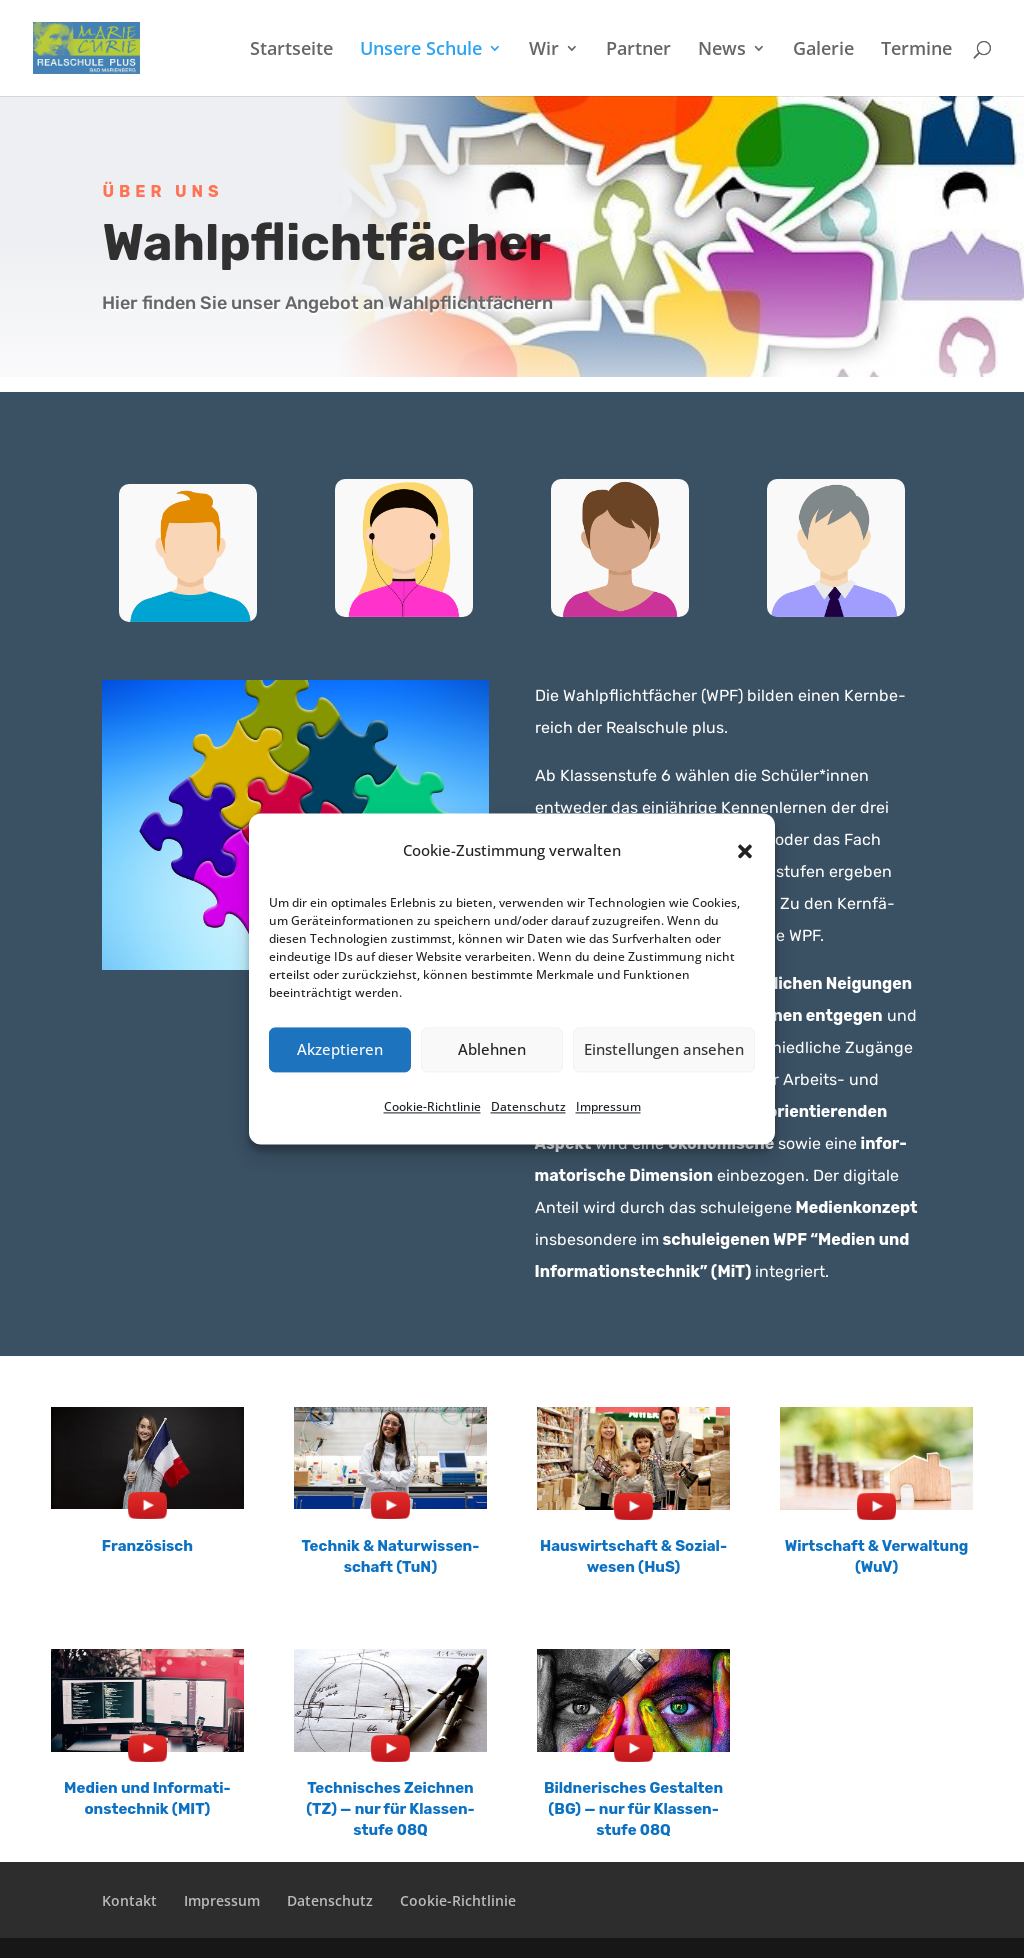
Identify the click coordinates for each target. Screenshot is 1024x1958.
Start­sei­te (291, 50)
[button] (745, 851)
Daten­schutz (528, 1106)
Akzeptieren (340, 1050)
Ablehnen (492, 1050)
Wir (544, 50)
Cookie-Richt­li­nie (432, 1106)
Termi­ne (916, 50)
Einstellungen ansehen (664, 1050)
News (722, 50)
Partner (638, 50)
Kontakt (129, 1900)
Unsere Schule (421, 50)
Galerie (823, 50)
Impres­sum (608, 1106)
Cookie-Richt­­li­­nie (458, 1900)
